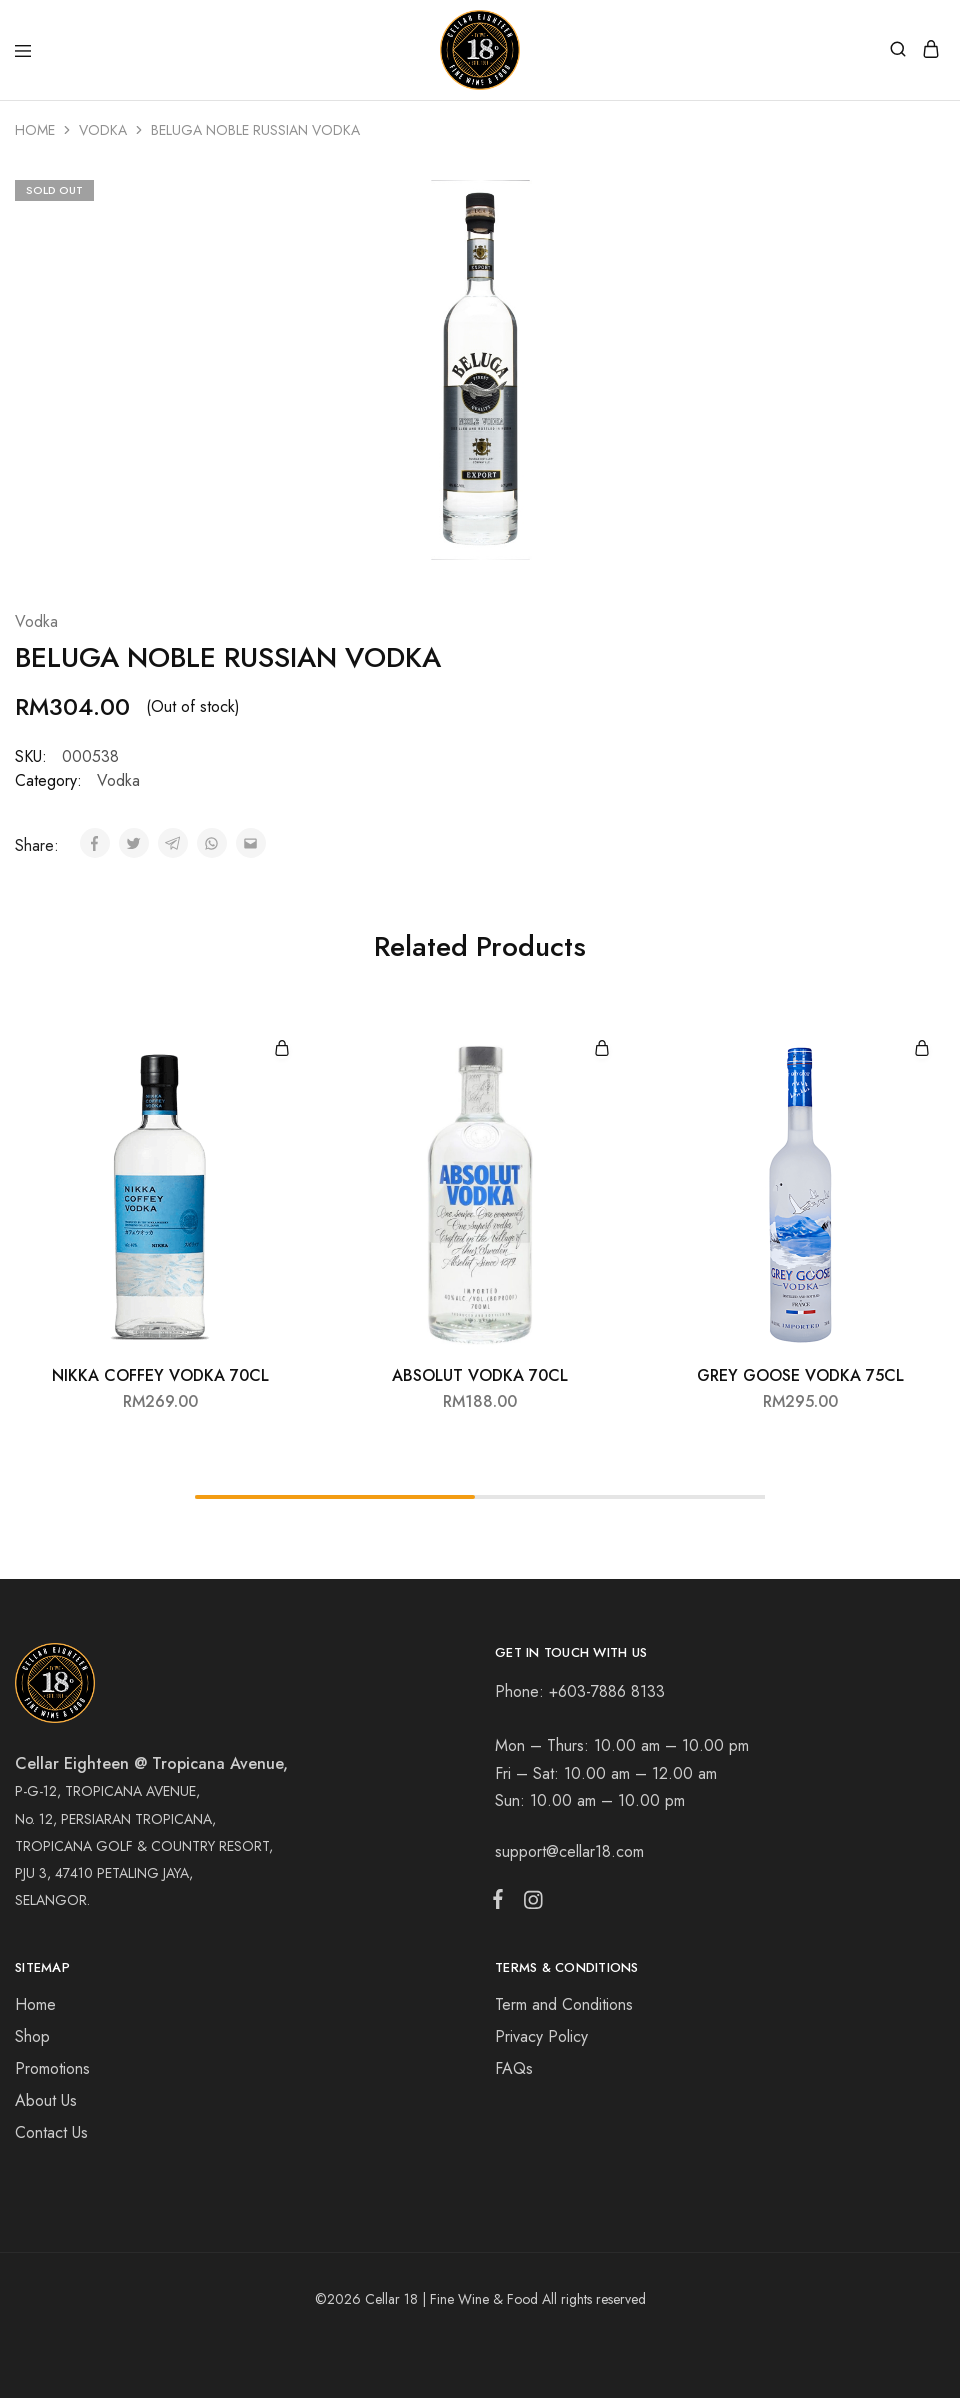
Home (35, 130)
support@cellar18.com (569, 1851)
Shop (32, 2036)
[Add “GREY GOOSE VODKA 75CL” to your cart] (922, 1049)
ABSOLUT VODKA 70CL (480, 1375)
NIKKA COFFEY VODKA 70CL (160, 1375)
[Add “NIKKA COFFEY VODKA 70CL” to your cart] (282, 1049)
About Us (46, 2100)
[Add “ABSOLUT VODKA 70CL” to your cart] (602, 1049)
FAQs (514, 2068)
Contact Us (51, 2132)
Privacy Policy (541, 2036)
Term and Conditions (564, 2004)
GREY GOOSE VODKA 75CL (800, 1375)
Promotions (52, 2068)
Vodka (103, 130)
